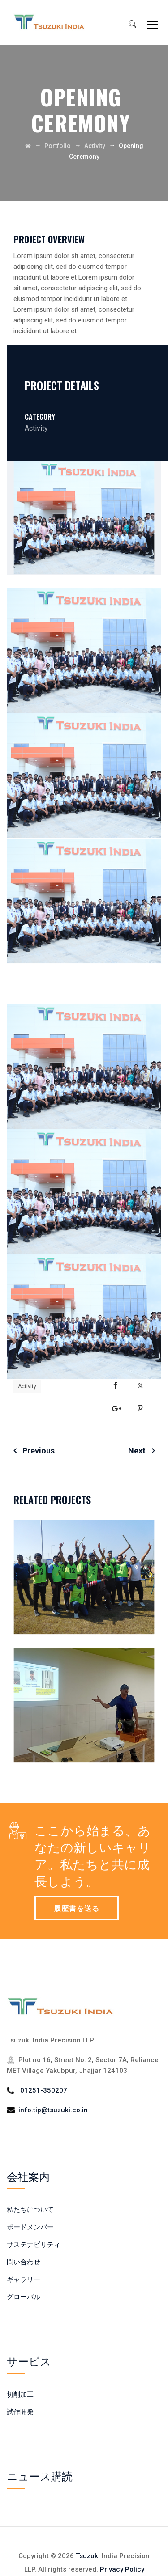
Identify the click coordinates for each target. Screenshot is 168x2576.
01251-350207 (43, 2090)
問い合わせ (23, 2262)
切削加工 (20, 2394)
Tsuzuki (88, 2556)
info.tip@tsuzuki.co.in (53, 2110)
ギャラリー (23, 2279)
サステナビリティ (33, 2245)
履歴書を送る (76, 1907)
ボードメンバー (30, 2227)
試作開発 (20, 2412)
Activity (27, 1386)
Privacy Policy (122, 2569)
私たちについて (30, 2210)
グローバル (23, 2297)
